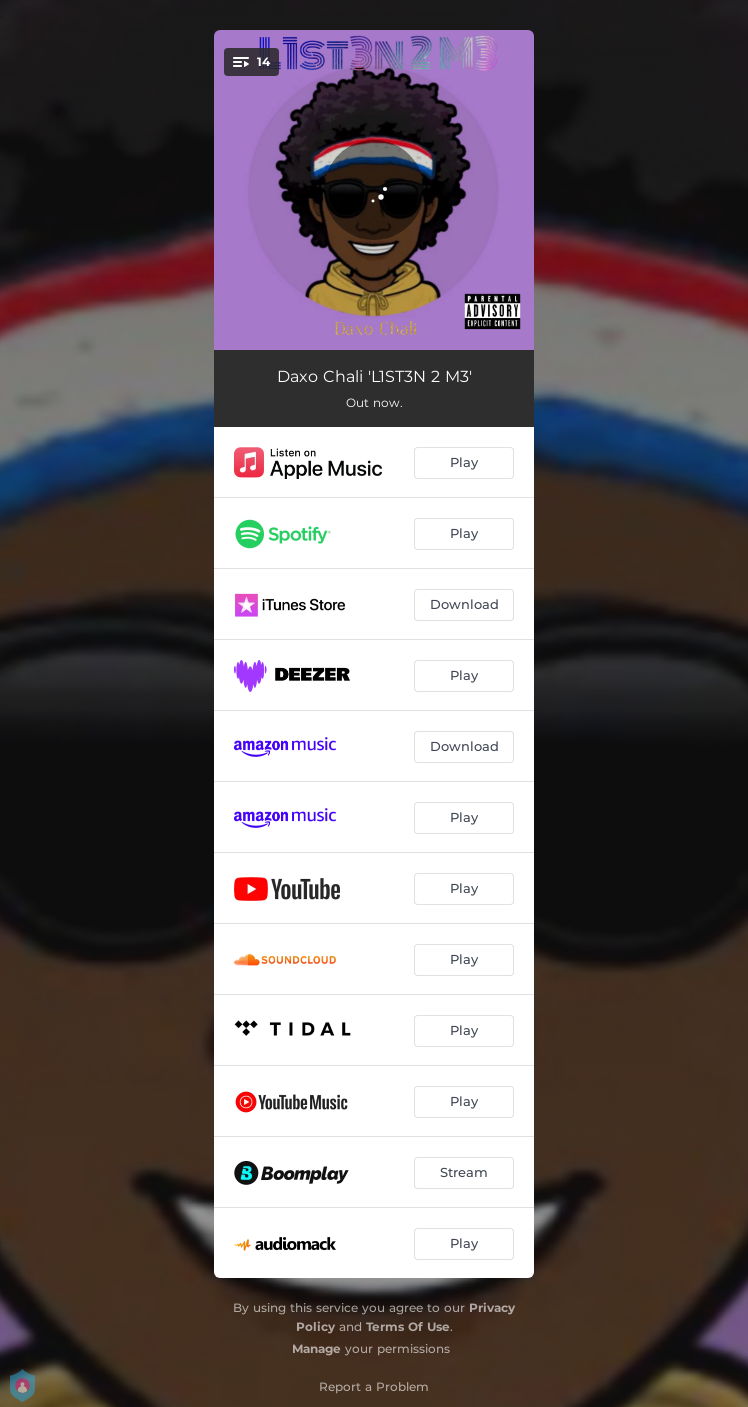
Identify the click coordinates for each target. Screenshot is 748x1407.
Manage (316, 1348)
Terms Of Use (408, 1326)
